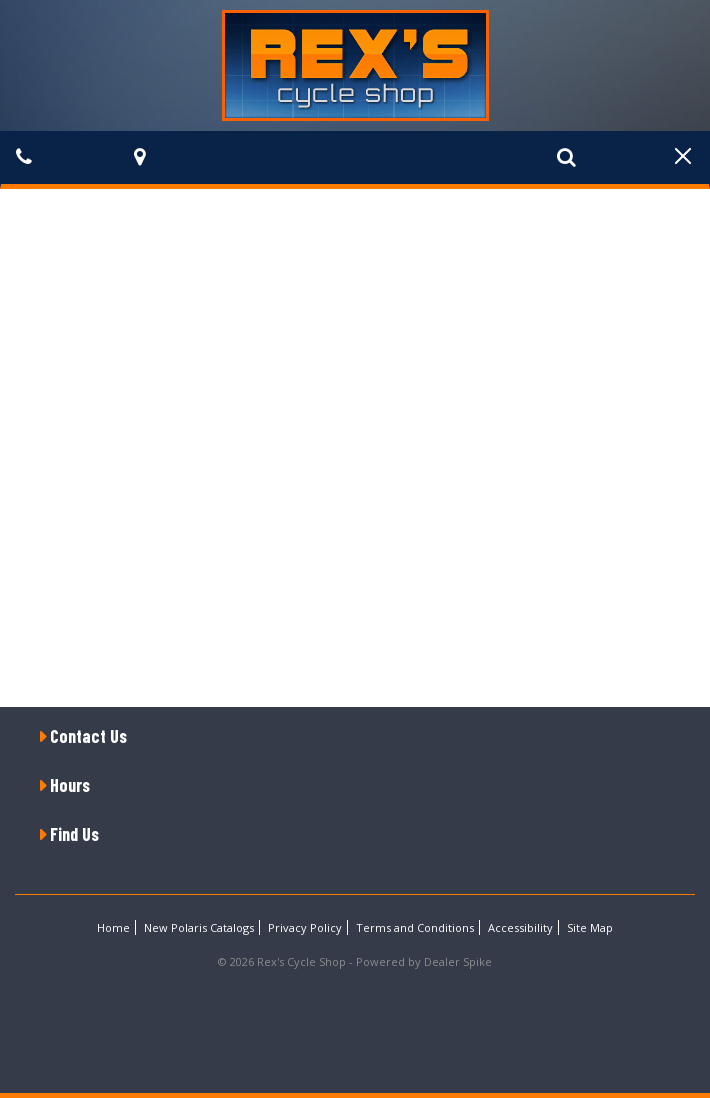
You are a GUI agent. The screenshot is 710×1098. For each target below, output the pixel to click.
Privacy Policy (305, 927)
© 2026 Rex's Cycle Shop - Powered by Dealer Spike (355, 961)
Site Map (590, 927)
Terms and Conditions (415, 927)
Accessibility (520, 927)
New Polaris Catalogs (199, 927)
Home (113, 927)
